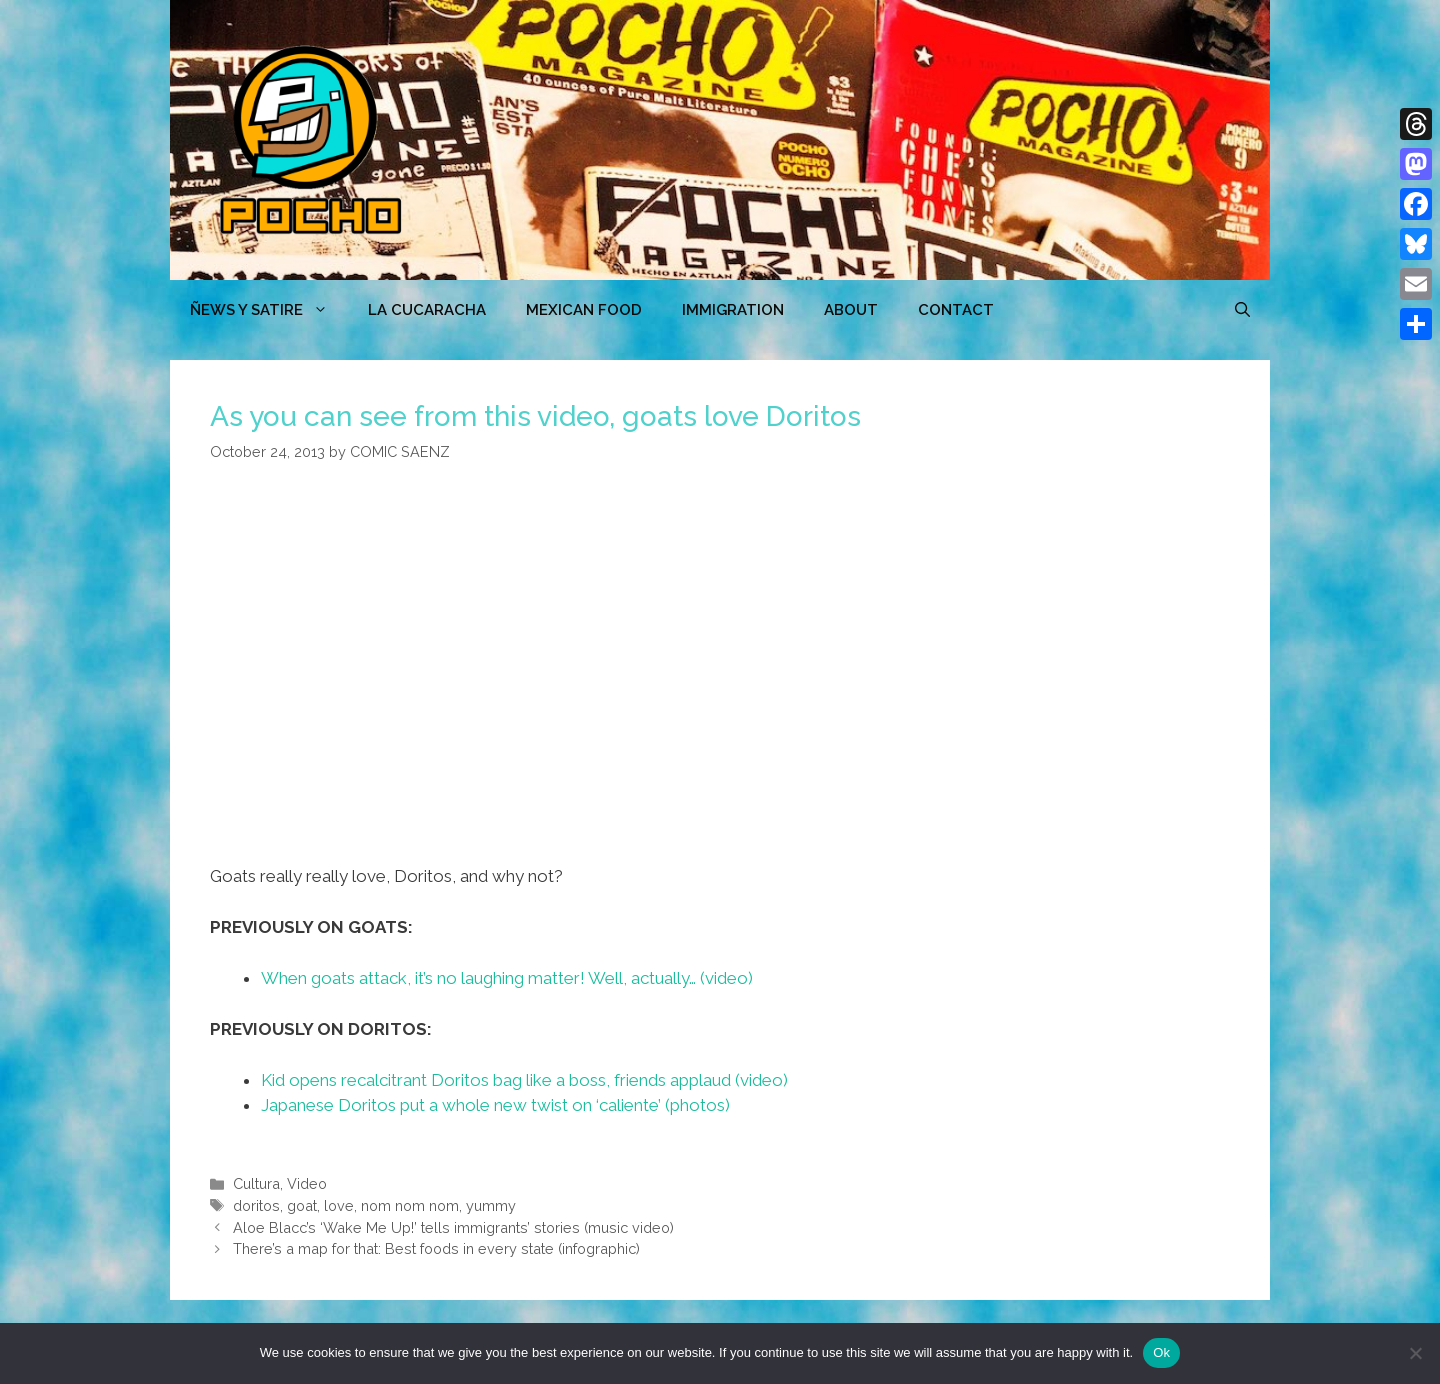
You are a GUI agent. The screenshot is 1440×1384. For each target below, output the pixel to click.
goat (302, 1205)
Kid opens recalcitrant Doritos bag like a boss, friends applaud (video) (524, 1080)
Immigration (733, 310)
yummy (491, 1205)
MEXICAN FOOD (584, 310)
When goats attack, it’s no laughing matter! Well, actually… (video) (507, 978)
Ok (1161, 1352)
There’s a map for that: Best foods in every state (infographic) (436, 1248)
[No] (1415, 1353)
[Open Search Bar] (1242, 310)
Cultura (256, 1183)
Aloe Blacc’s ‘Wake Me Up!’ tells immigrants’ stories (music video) (453, 1227)
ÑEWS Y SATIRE (269, 310)
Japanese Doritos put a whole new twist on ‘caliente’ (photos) (495, 1105)
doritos (256, 1205)
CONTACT (956, 310)
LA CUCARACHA (427, 310)
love (339, 1205)
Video (307, 1183)
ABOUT (851, 310)
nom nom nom (410, 1205)
